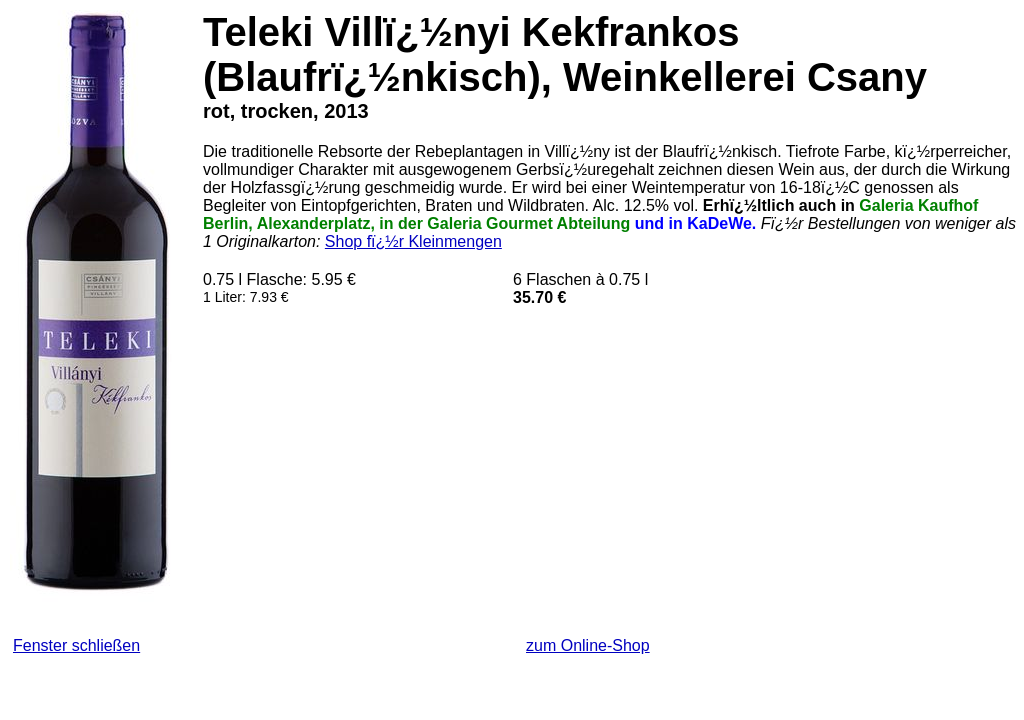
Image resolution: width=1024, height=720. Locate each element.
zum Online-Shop (588, 645)
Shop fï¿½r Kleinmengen (413, 241)
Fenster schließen (76, 645)
